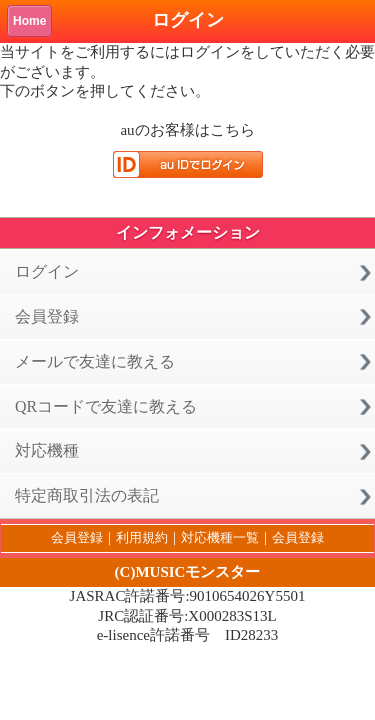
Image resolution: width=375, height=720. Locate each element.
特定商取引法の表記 (87, 495)
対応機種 (47, 450)
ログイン (47, 271)
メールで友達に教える (95, 361)
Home (29, 21)
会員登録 (47, 316)
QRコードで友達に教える (106, 406)
